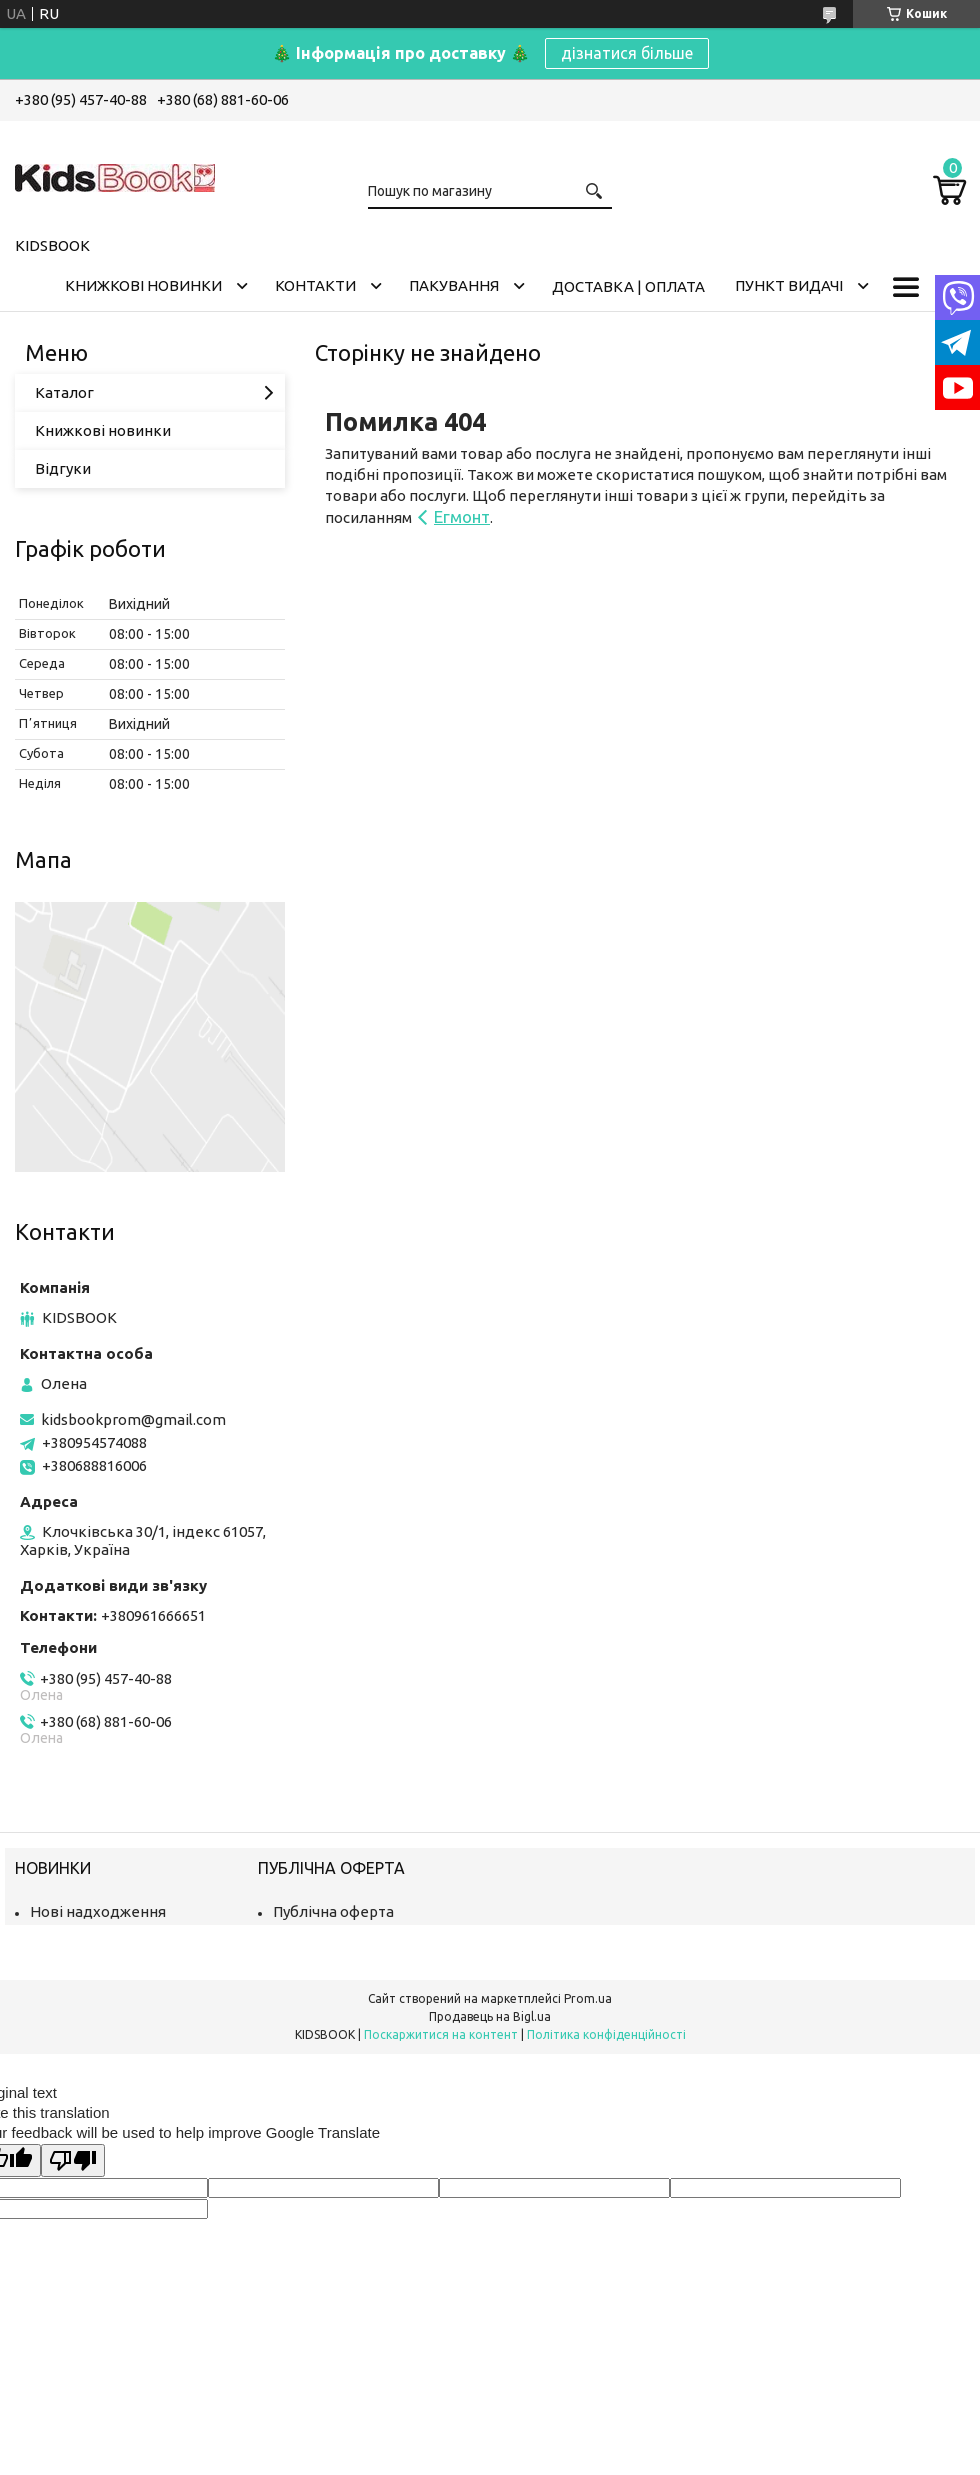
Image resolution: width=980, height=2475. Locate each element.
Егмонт (462, 516)
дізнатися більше (627, 53)
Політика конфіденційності (606, 2034)
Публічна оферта (333, 1911)
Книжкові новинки (143, 285)
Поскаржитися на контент (441, 2034)
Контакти (315, 285)
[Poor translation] (73, 2160)
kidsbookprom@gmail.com (133, 1419)
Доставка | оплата (628, 286)
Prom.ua (588, 1998)
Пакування (454, 285)
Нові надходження (98, 1911)
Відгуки (63, 468)
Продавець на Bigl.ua (490, 2016)
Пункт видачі (789, 285)
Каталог (64, 392)
